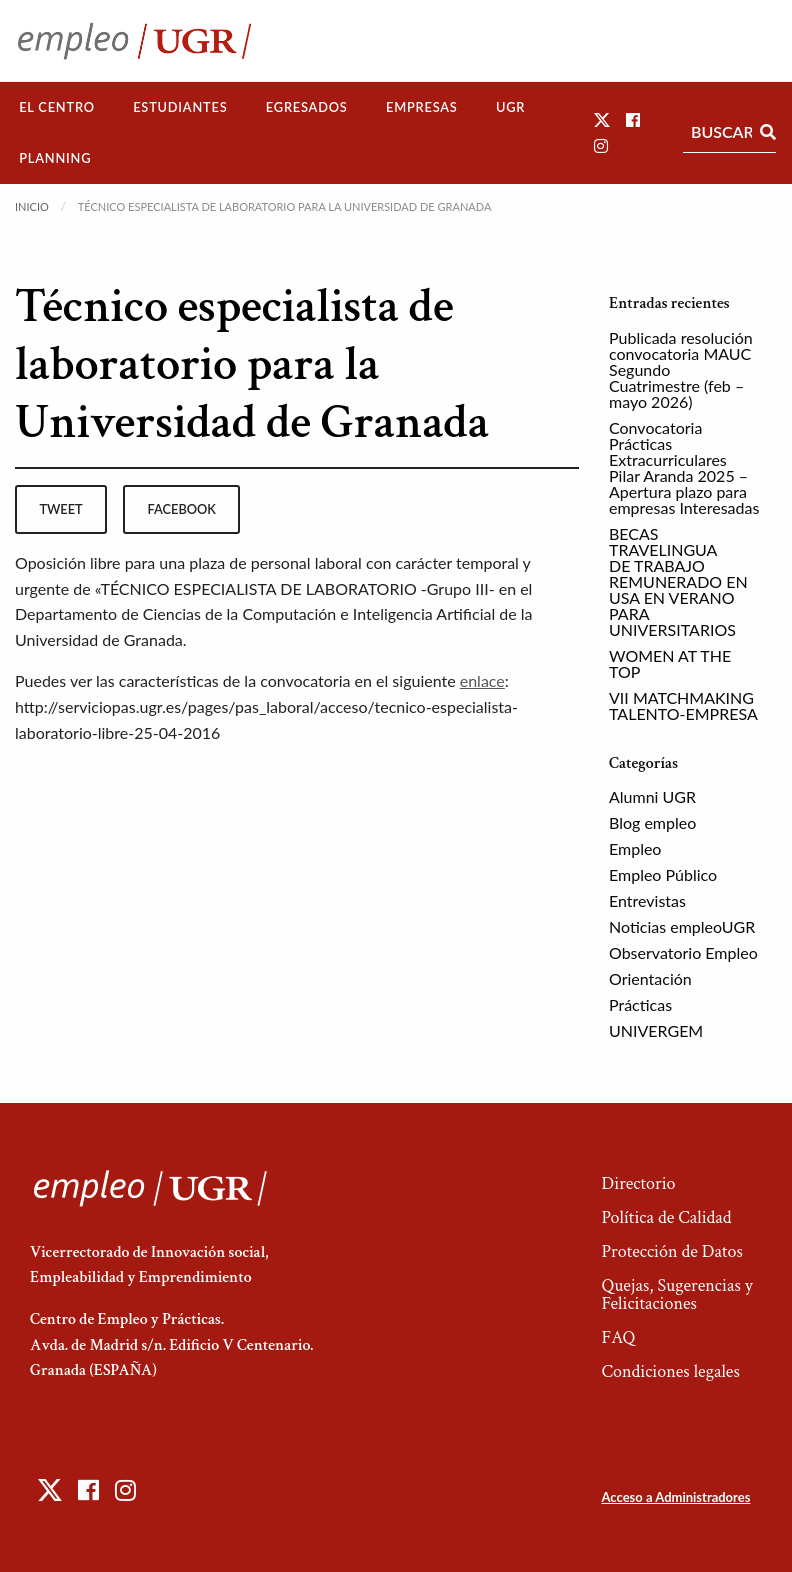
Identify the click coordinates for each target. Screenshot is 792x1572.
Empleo (635, 848)
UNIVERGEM (656, 1030)
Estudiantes (180, 107)
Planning (55, 158)
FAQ (618, 1337)
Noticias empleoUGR (682, 926)
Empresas (422, 107)
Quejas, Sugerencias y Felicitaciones (676, 1294)
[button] (602, 119)
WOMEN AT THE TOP (670, 663)
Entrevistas (647, 900)
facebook (182, 509)
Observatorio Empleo (683, 952)
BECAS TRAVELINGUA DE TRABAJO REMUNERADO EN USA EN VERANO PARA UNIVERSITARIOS (678, 581)
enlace (482, 680)
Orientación (650, 978)
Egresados (307, 107)
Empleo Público (663, 874)
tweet (60, 509)
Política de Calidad (666, 1217)
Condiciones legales (670, 1371)
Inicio (32, 206)
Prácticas (640, 1004)
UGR (510, 107)
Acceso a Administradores (675, 1497)
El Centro (57, 107)
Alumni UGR (652, 796)
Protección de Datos (671, 1251)
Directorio (638, 1183)
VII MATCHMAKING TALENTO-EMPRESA (683, 705)
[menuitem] (57, 107)
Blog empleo (652, 822)
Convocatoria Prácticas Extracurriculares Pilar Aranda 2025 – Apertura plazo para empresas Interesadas (684, 467)
